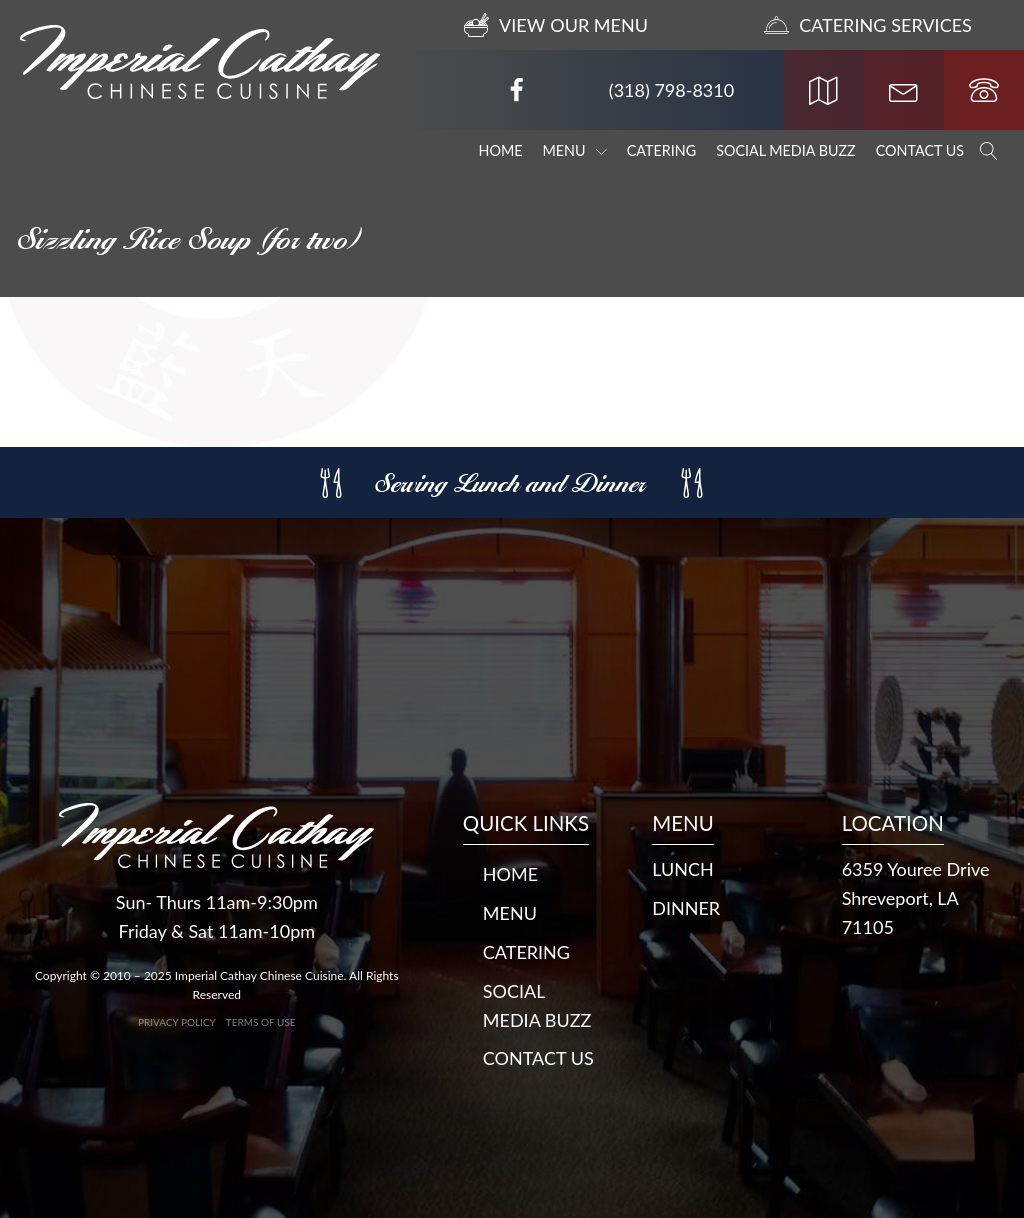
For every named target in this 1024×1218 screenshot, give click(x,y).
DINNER (686, 908)
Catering (661, 150)
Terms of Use (261, 1022)
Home (501, 150)
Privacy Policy (177, 1022)
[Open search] (989, 151)
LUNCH (683, 869)
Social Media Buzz (786, 150)
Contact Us (920, 150)
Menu (575, 150)
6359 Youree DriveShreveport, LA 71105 (916, 898)
